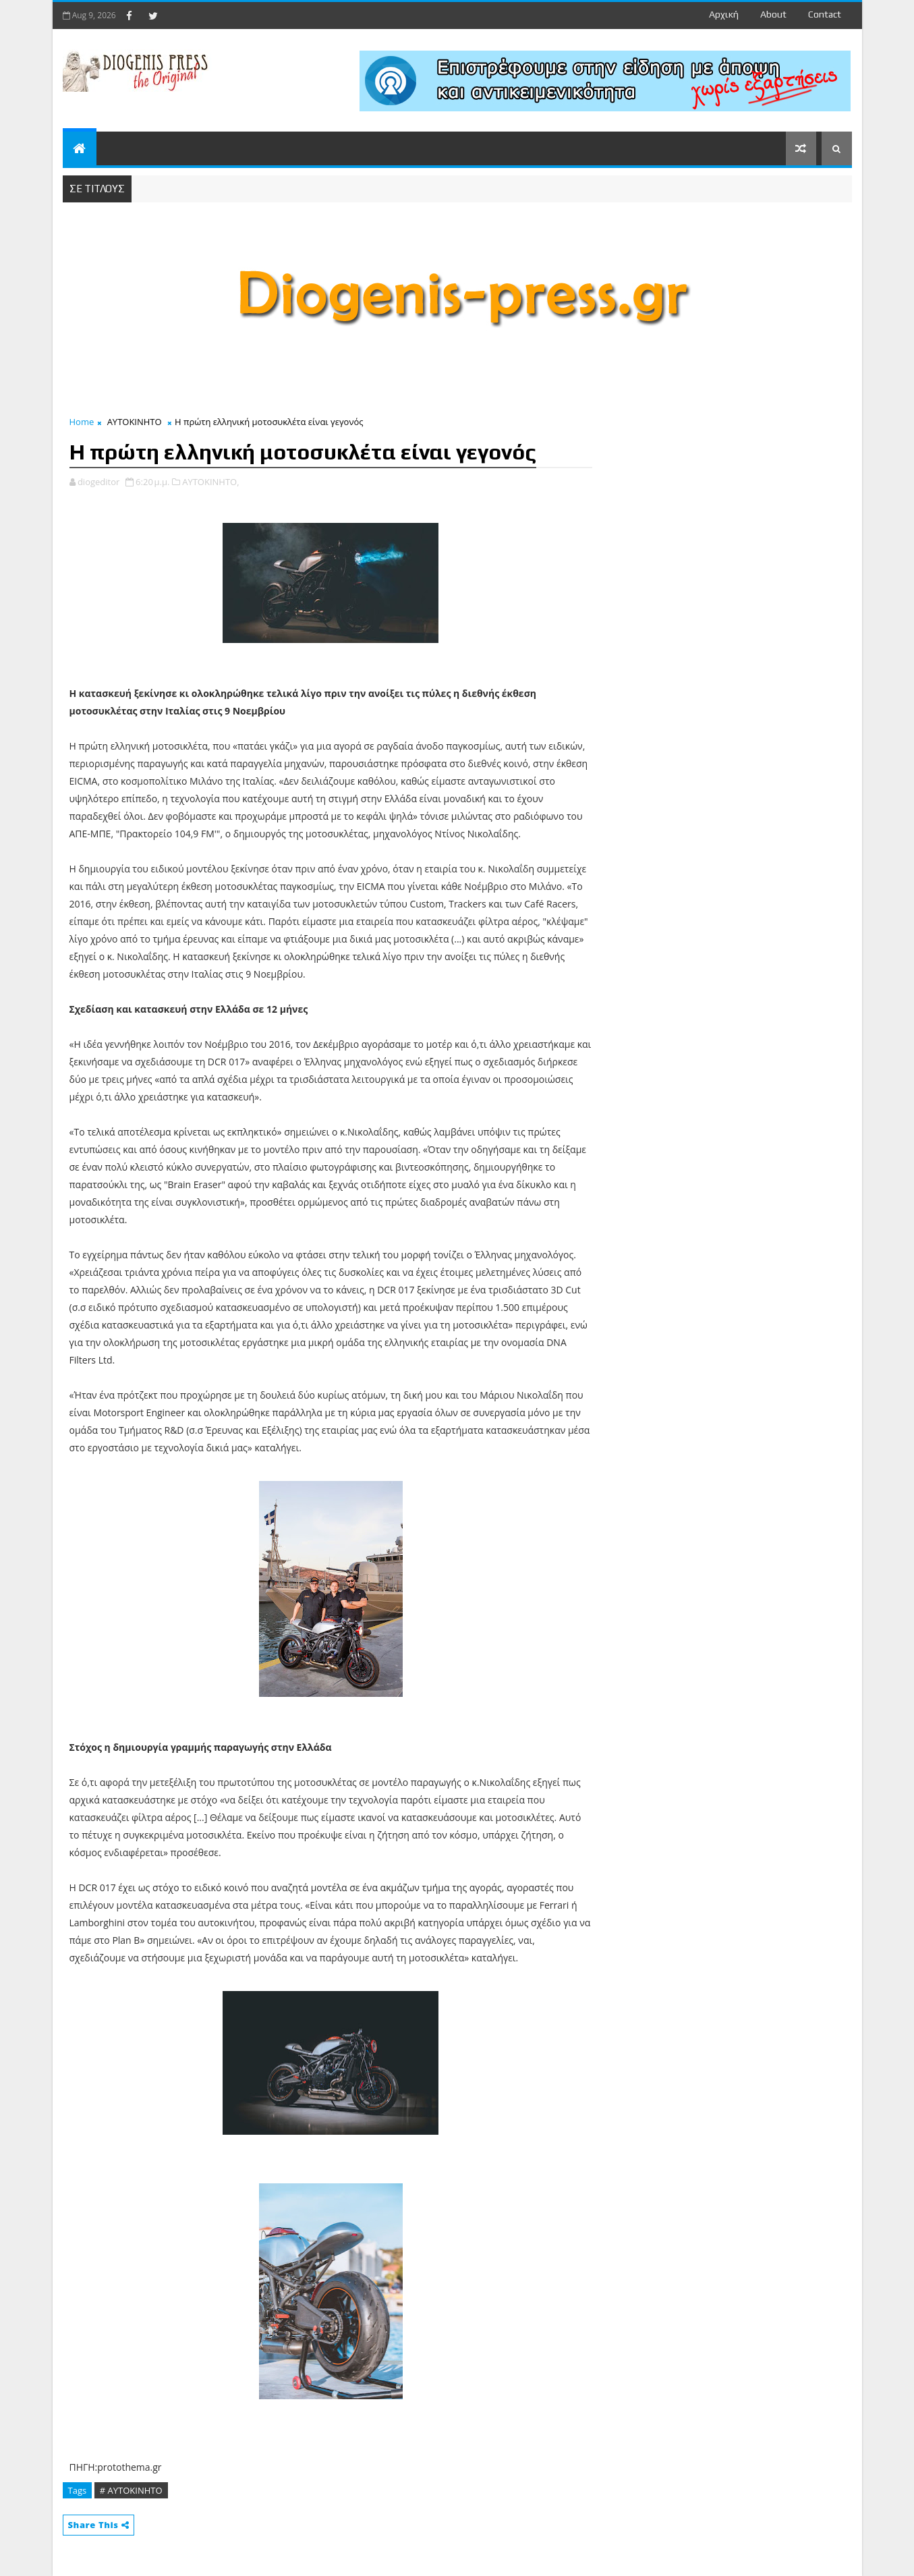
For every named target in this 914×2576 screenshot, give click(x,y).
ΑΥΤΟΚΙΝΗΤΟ (134, 422)
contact (824, 14)
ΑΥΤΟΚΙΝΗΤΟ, (210, 482)
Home (81, 422)
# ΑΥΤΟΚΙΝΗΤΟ (131, 2490)
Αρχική (724, 14)
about (773, 14)
